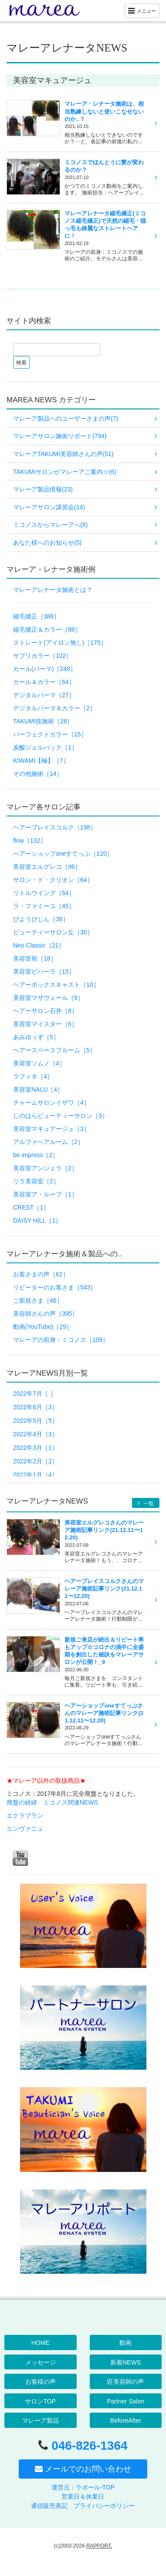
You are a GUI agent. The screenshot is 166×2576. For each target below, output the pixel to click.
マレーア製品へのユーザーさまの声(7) (65, 418)
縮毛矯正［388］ (36, 616)
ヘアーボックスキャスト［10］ (56, 984)
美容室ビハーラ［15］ (44, 971)
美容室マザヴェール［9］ (48, 997)
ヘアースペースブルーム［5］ (54, 1050)
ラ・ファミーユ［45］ (44, 905)
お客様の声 (40, 2381)
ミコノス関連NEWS (70, 1802)
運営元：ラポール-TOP (83, 2487)
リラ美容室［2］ (36, 1181)
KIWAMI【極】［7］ (41, 760)
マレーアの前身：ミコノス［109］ (60, 1339)
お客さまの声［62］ (41, 1274)
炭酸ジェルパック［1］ (45, 747)
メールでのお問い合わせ (83, 2469)
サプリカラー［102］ (42, 655)
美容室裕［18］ (35, 958)
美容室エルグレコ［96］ (47, 866)
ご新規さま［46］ (38, 1300)
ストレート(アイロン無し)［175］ (60, 642)
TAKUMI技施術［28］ (43, 721)
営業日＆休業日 (82, 2496)
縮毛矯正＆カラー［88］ (47, 629)
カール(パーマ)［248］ (44, 668)
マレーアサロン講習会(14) (49, 507)
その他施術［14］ (38, 773)
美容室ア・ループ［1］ (45, 1194)
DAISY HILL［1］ (37, 1220)
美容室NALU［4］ (38, 1089)
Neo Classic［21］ (38, 945)
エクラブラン (25, 1815)
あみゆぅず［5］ (36, 1037)
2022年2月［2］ (35, 1461)
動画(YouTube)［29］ (42, 1326)
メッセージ (40, 2362)
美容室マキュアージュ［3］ (51, 1128)
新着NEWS (125, 2362)
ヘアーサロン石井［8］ (45, 1010)
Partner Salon (125, 2401)
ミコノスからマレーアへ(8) (50, 524)
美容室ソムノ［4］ (39, 1063)
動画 (125, 2342)
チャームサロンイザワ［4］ (51, 1102)
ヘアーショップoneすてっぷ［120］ (63, 853)
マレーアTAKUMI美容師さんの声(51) (63, 453)
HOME (40, 2342)
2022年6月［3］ (35, 1407)
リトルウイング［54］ (44, 892)
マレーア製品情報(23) (43, 489)
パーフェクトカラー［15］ (50, 734)
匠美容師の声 (125, 2381)
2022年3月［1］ (35, 1447)
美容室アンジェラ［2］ (45, 1168)
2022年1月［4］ (35, 1474)
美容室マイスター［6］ (45, 1023)
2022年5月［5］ (35, 1420)
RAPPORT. (99, 2546)
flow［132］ (29, 840)
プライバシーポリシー (104, 2505)
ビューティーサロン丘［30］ (53, 932)
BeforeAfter (125, 2420)
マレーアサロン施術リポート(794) (60, 435)
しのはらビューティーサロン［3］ (60, 1115)
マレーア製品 (40, 2420)
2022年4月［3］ (35, 1434)
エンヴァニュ (25, 1828)
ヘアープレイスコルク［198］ (54, 827)
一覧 (146, 1503)
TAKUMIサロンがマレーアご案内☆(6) (64, 471)
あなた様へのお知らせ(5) (47, 542)
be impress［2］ (35, 1154)
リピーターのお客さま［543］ (54, 1287)
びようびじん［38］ (41, 919)
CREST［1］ (31, 1207)
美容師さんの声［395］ (45, 1313)
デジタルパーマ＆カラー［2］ (54, 708)
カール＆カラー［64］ (44, 681)
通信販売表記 (49, 2505)
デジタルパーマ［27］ (44, 695)
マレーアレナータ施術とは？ (52, 589)
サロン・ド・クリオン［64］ (53, 879)
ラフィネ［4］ (33, 1076)
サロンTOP (40, 2401)
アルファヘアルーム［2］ (48, 1141)
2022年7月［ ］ (34, 1393)
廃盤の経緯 (22, 1802)
